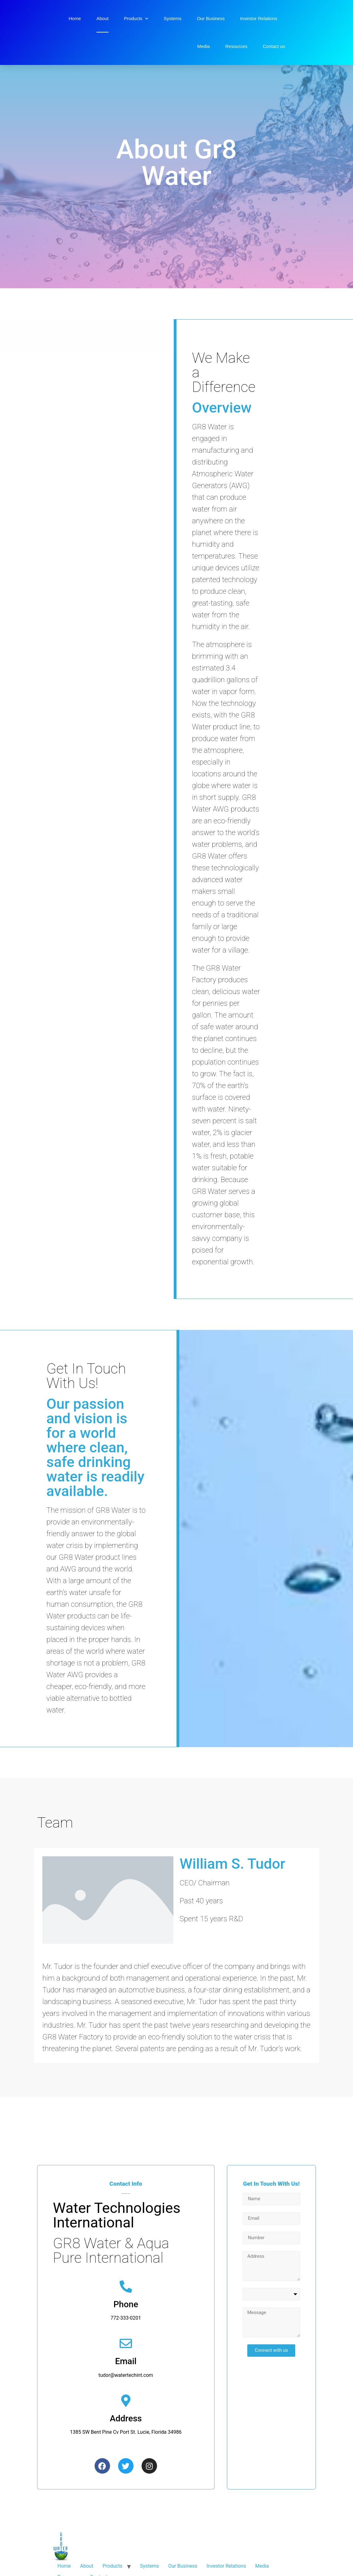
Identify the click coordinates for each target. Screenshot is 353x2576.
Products (136, 19)
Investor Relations (258, 18)
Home (75, 18)
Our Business (211, 18)
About (102, 18)
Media (203, 46)
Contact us (274, 46)
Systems (172, 18)
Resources (236, 46)
